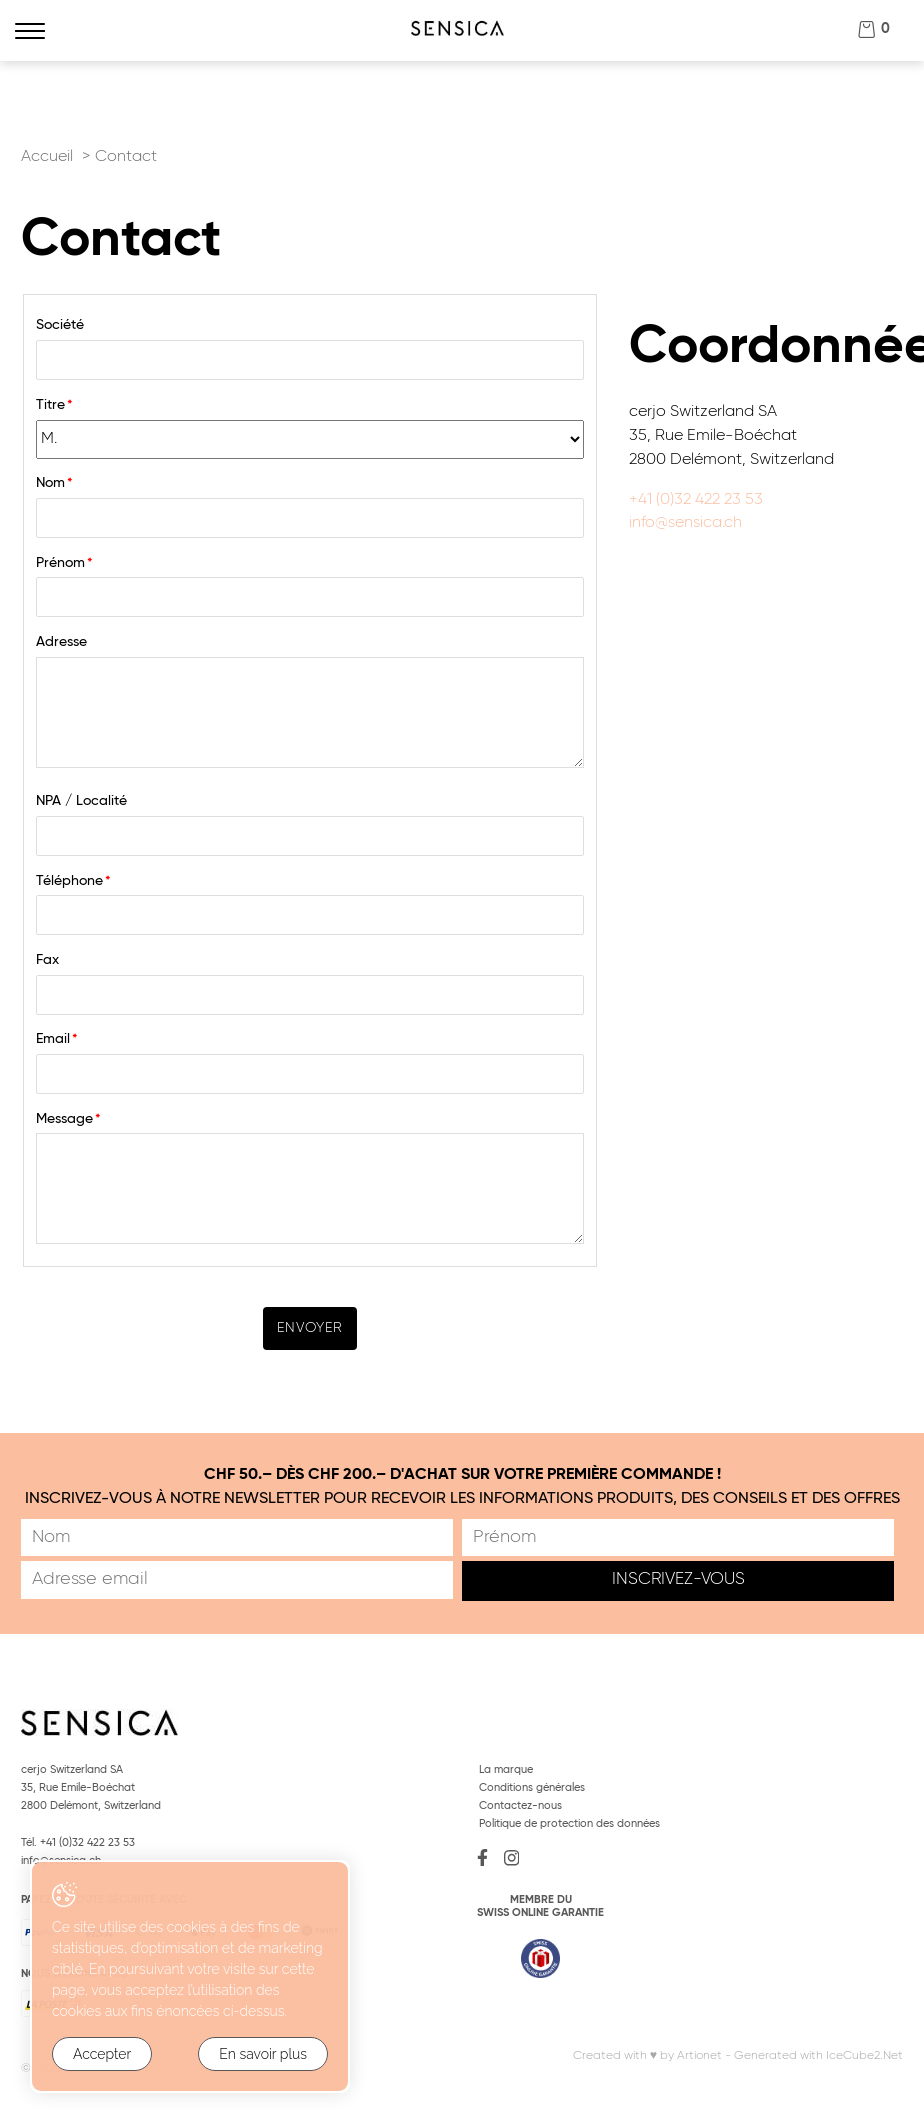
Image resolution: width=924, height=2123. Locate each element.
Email (57, 1039)
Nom (54, 483)
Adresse (61, 642)
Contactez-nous (520, 1806)
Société (60, 325)
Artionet (699, 2055)
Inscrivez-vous (678, 1579)
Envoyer (310, 1328)
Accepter (102, 2054)
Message (68, 1119)
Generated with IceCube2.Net (818, 2055)
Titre (54, 405)
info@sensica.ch (685, 523)
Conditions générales (532, 1788)
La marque (506, 1770)
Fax (47, 960)
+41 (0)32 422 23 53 (696, 500)
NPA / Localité (81, 801)
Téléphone (73, 881)
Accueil (47, 157)
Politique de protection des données (569, 1824)
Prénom (64, 563)
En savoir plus (263, 2054)
